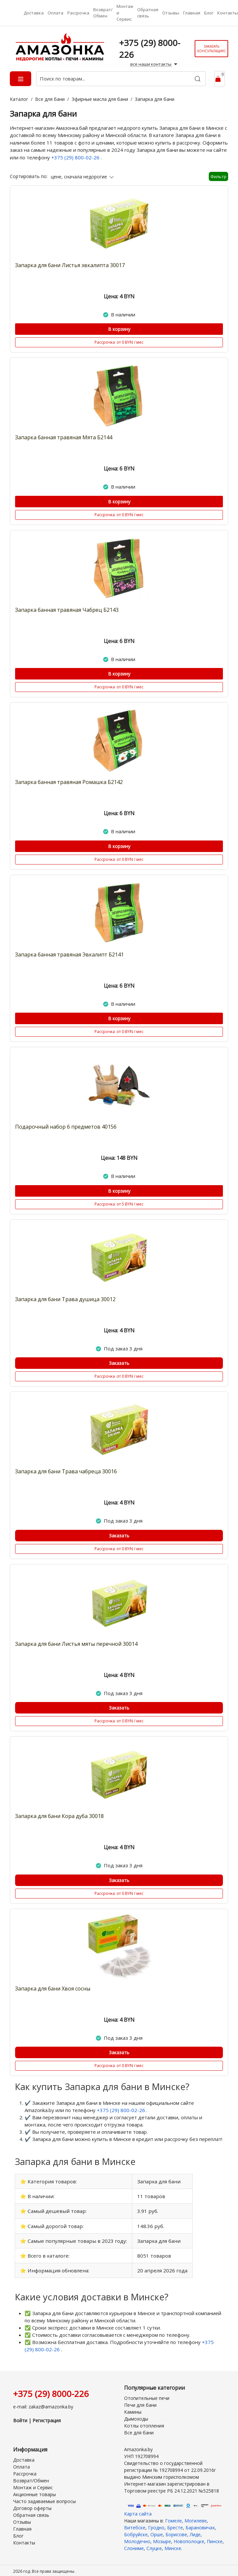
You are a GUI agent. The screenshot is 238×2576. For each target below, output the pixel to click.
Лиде (195, 2529)
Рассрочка (78, 13)
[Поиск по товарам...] (121, 78)
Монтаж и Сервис (125, 12)
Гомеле (173, 2516)
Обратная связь (147, 13)
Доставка (34, 13)
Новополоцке (189, 2536)
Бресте (175, 2522)
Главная (191, 13)
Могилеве (195, 2516)
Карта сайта (138, 2509)
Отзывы (170, 13)
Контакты (227, 13)
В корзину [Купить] (119, 329)
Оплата (55, 13)
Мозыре (162, 2536)
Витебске (134, 2522)
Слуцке (154, 2543)
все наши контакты (154, 64)
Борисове (176, 2529)
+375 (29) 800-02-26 (76, 157)
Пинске (215, 2536)
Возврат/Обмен (103, 13)
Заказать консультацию (211, 48)
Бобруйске (136, 2529)
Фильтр (218, 176)
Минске (172, 2543)
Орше (156, 2529)
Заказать (119, 1363)
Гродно (156, 2522)
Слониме (134, 2543)
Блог (208, 13)
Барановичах (200, 2522)
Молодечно (137, 2536)
